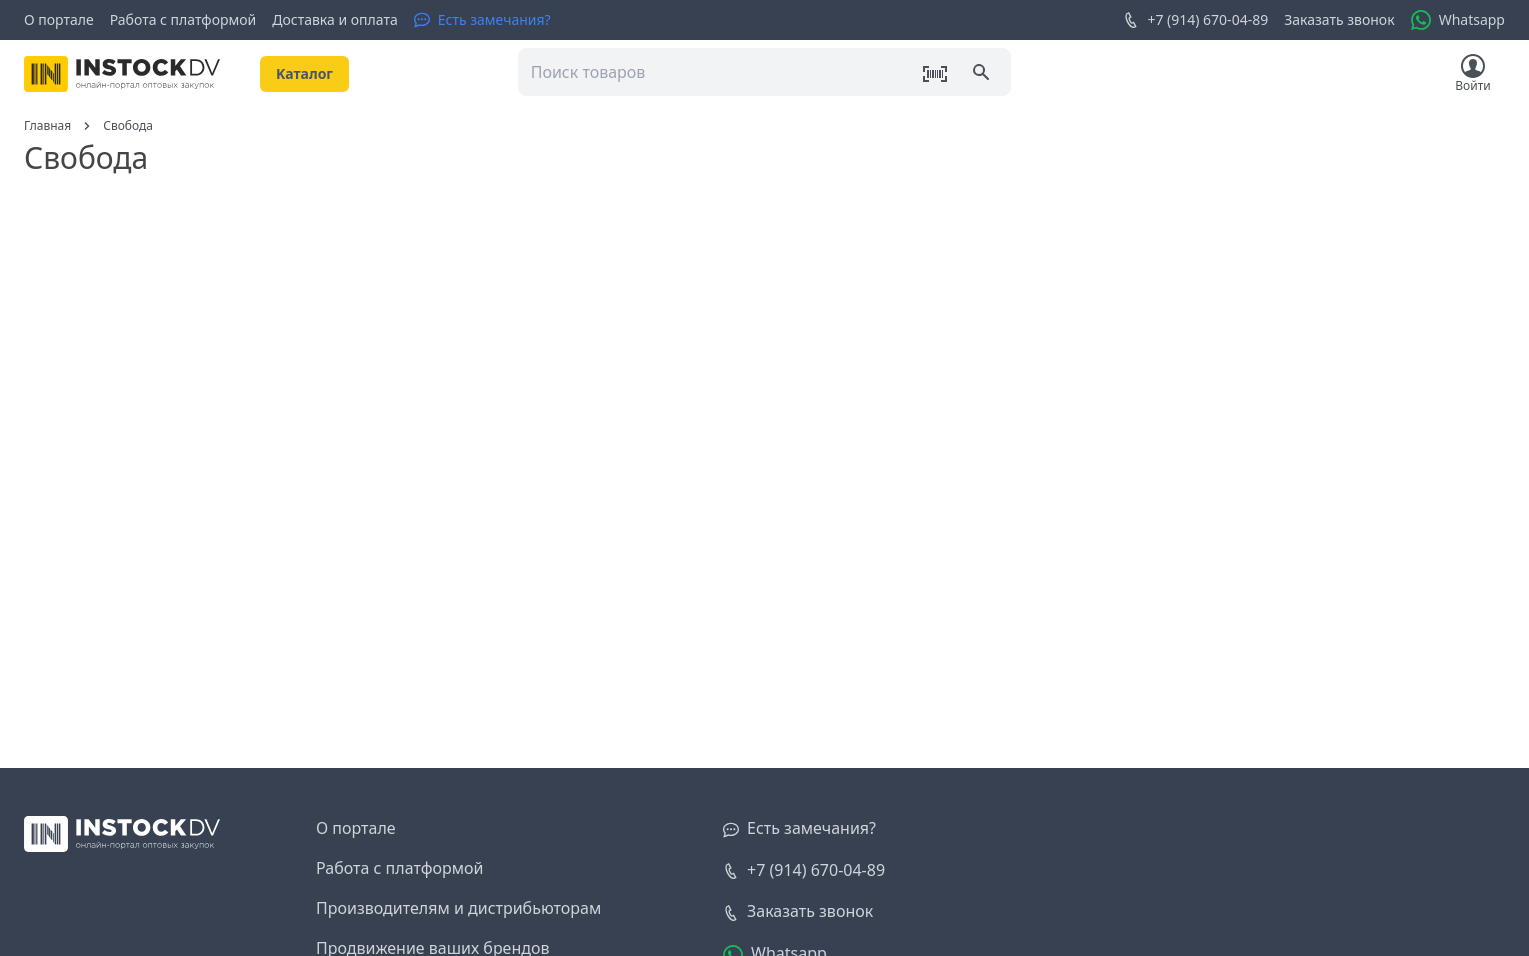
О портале (59, 19)
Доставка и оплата (334, 19)
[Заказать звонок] (798, 912)
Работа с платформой (183, 19)
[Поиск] (983, 74)
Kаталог (304, 73)
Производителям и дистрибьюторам (458, 908)
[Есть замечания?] (482, 20)
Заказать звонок (1339, 19)
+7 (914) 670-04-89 (1195, 20)
